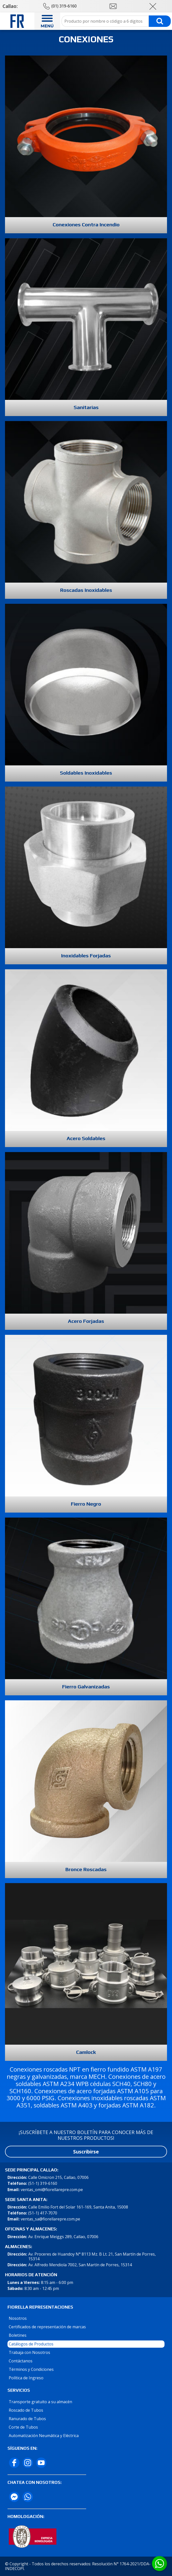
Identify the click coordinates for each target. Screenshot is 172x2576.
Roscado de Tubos (26, 2410)
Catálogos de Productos (31, 2344)
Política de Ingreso (26, 2378)
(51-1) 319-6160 (42, 2183)
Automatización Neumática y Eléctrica (44, 2435)
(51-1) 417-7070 (42, 2213)
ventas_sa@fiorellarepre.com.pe (50, 2219)
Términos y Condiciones (31, 2369)
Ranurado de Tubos (27, 2418)
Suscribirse (86, 2151)
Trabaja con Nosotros (29, 2352)
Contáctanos (20, 2361)
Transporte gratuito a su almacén (40, 2401)
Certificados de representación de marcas (47, 2327)
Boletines (17, 2335)
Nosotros (18, 2318)
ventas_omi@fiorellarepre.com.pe (52, 2189)
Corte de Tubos (23, 2427)
